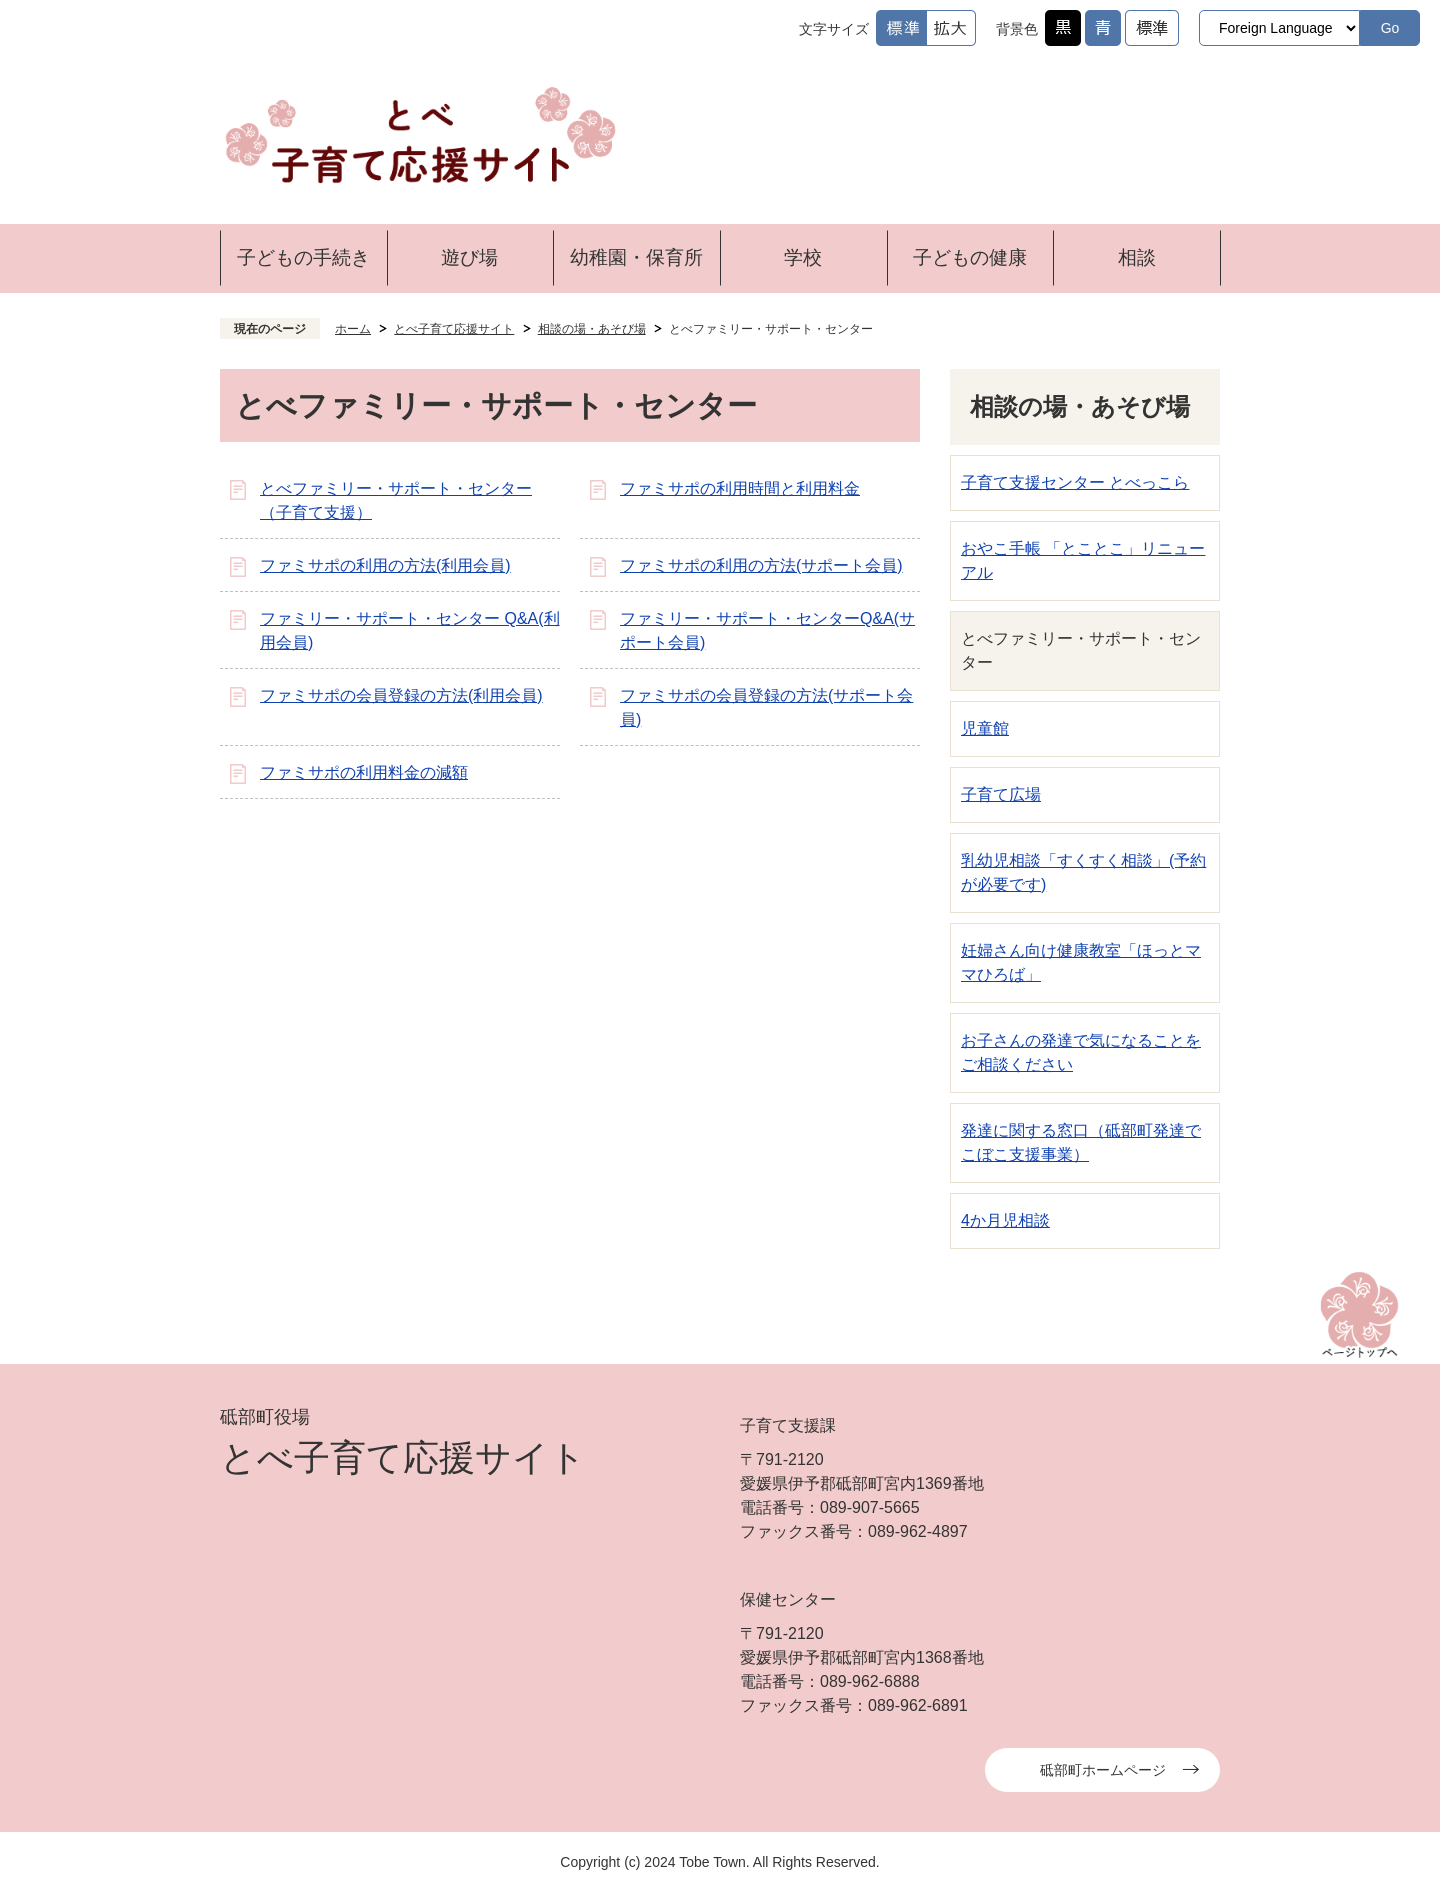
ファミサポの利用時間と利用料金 (740, 488)
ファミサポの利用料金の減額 (364, 772)
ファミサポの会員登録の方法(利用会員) (401, 695)
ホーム (353, 329)
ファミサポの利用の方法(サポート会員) (761, 565)
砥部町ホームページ (1103, 1770)
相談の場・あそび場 (592, 329)
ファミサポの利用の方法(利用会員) (385, 565)
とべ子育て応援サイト (454, 329)
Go (1390, 28)
